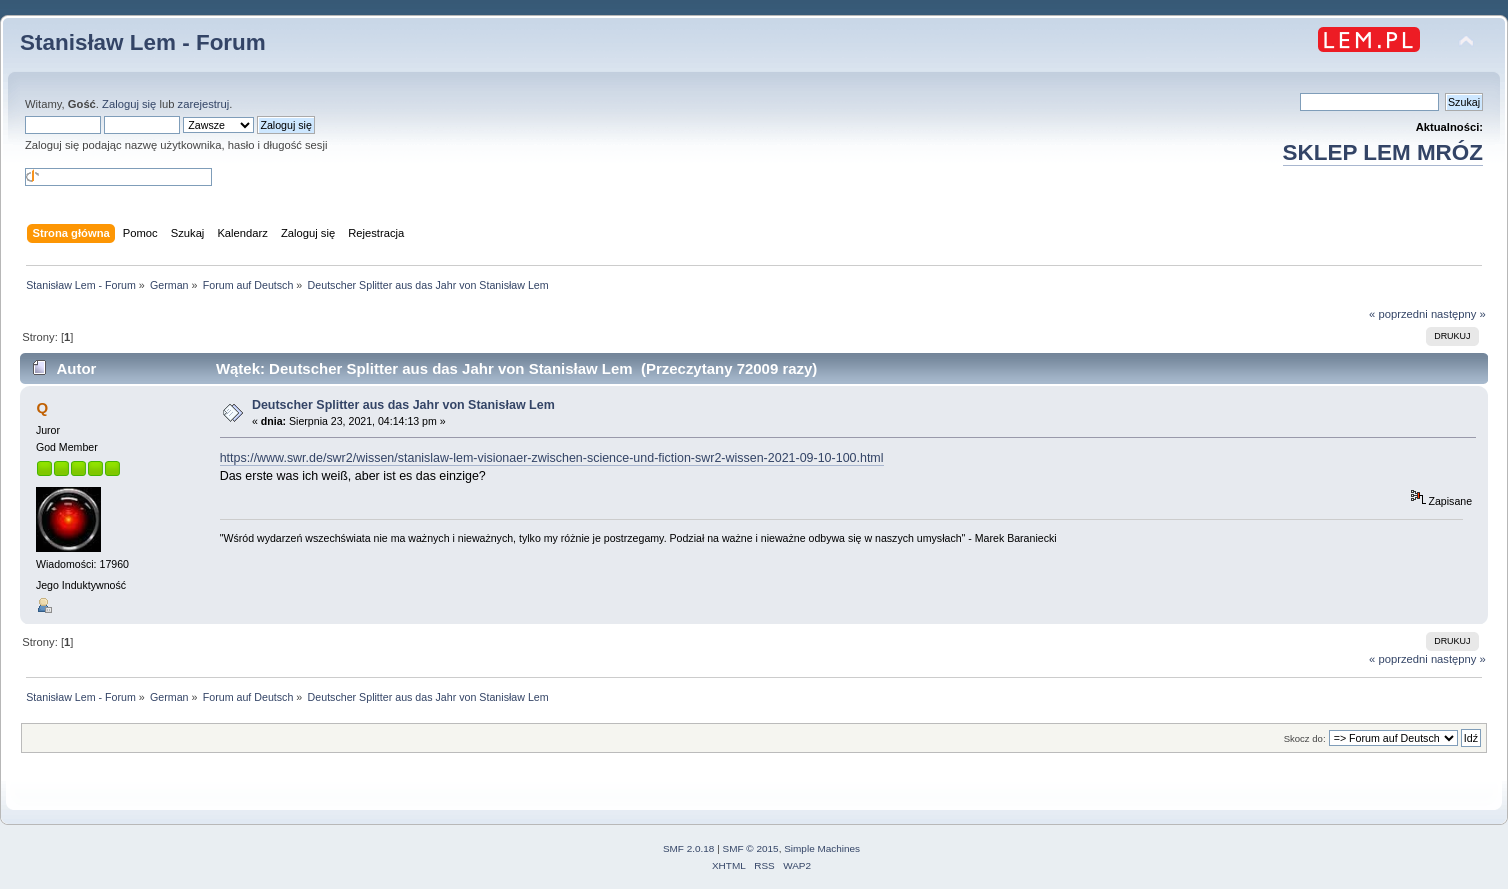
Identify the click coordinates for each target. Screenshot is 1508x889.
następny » (1458, 314)
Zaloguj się (129, 104)
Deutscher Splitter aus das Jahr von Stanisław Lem (403, 405)
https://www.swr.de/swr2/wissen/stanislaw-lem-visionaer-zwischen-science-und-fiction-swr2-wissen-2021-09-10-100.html (552, 458)
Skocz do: (1305, 738)
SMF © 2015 (751, 848)
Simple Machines (822, 848)
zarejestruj (204, 104)
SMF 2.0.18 (689, 848)
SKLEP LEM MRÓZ (1383, 152)
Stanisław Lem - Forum (143, 42)
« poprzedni (1398, 314)
